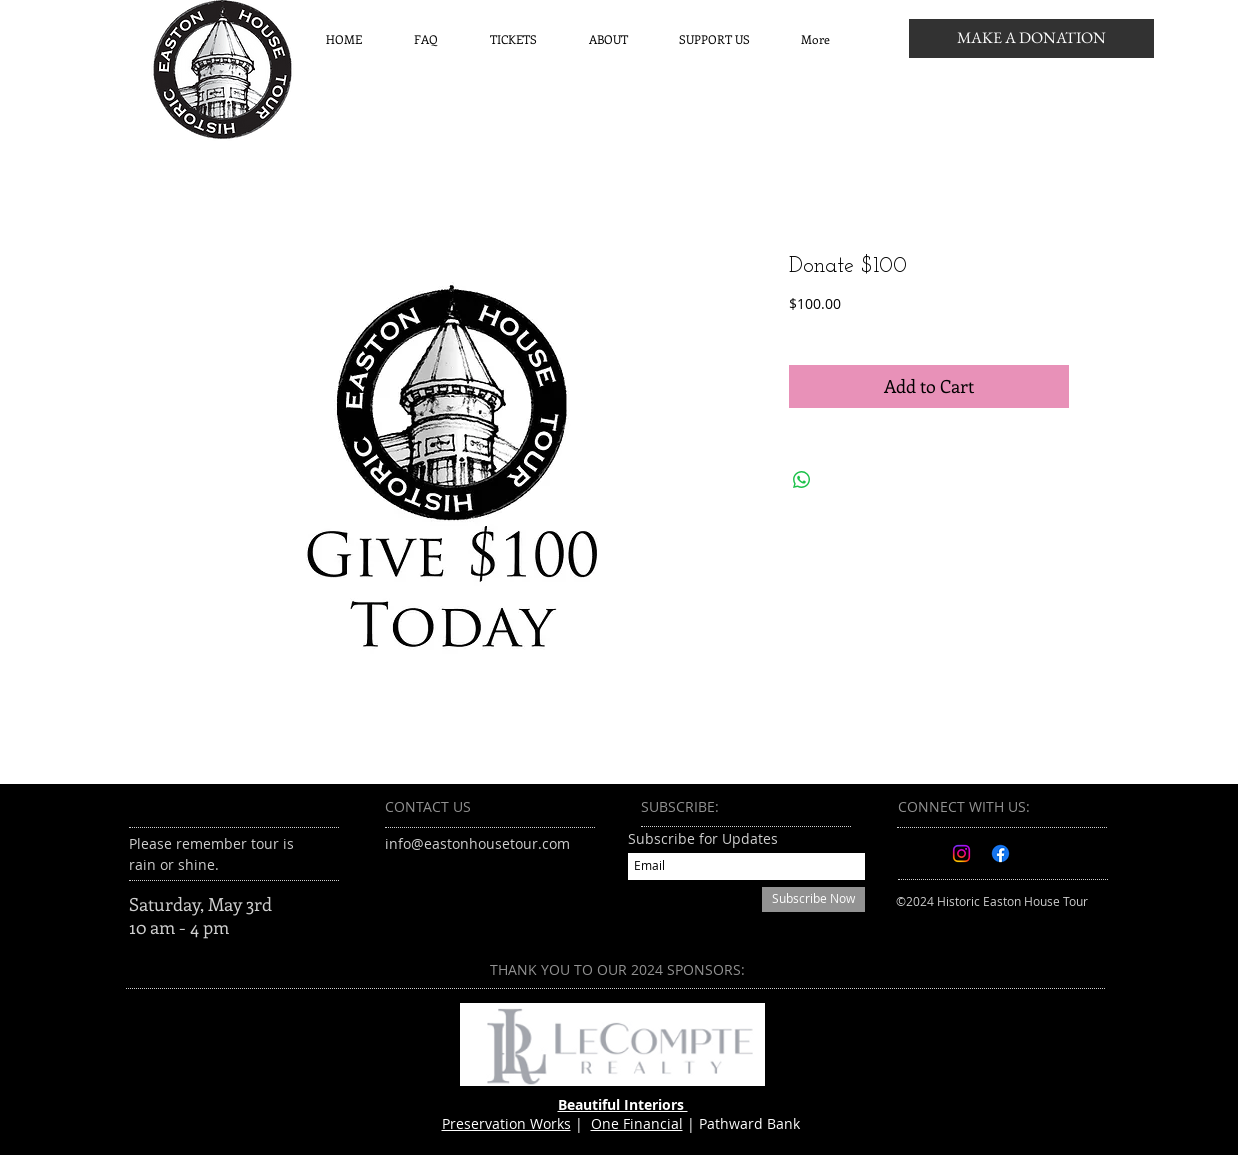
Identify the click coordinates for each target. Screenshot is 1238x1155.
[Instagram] (961, 853)
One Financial (637, 1123)
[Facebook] (1000, 853)
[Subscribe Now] (813, 899)
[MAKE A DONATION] (1031, 38)
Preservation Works (506, 1123)
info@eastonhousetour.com (477, 843)
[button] (513, 39)
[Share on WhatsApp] (802, 480)
